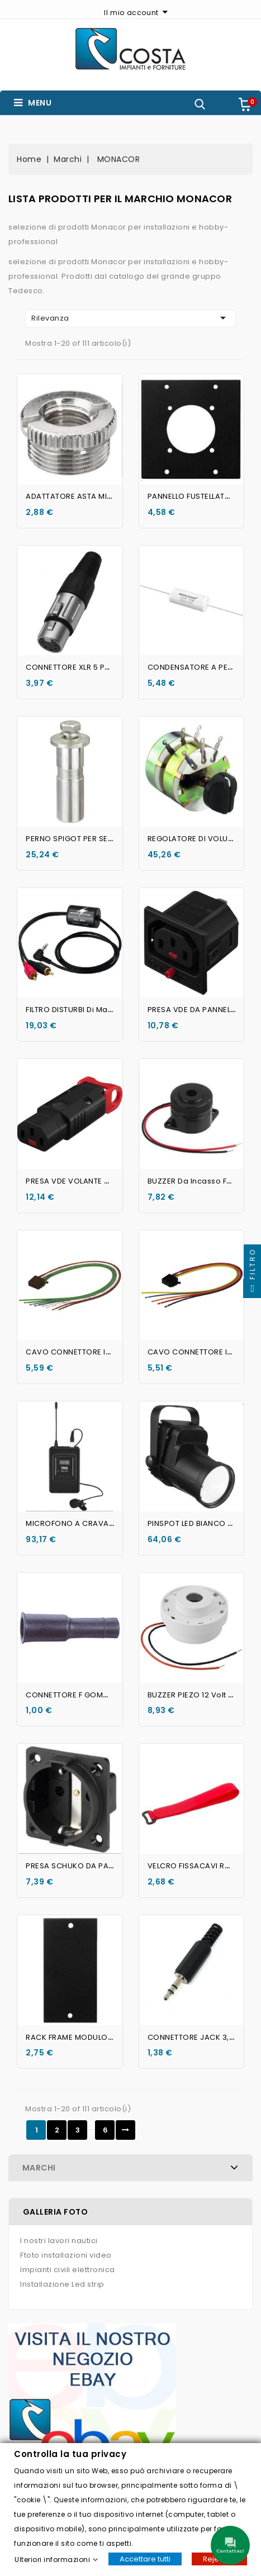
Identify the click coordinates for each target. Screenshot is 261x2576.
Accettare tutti (145, 2558)
